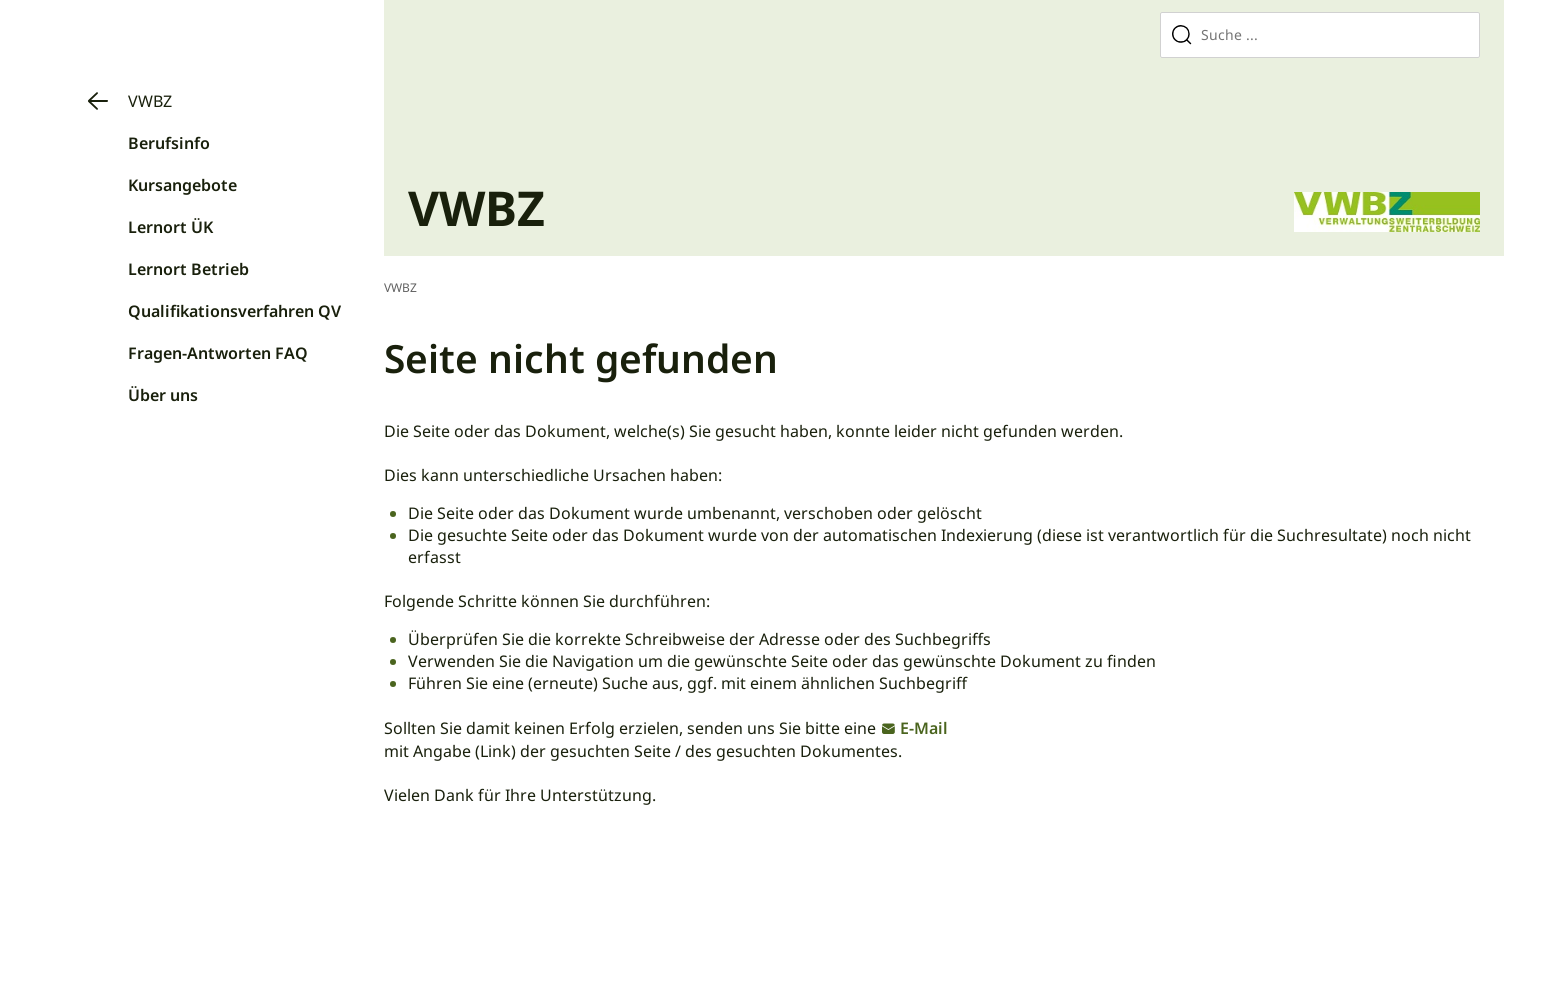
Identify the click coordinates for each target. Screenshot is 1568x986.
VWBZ (150, 101)
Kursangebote (182, 185)
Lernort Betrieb (188, 269)
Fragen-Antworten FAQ (218, 353)
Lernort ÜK (170, 227)
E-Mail (924, 728)
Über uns (163, 395)
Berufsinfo (169, 143)
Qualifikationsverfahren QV (234, 311)
